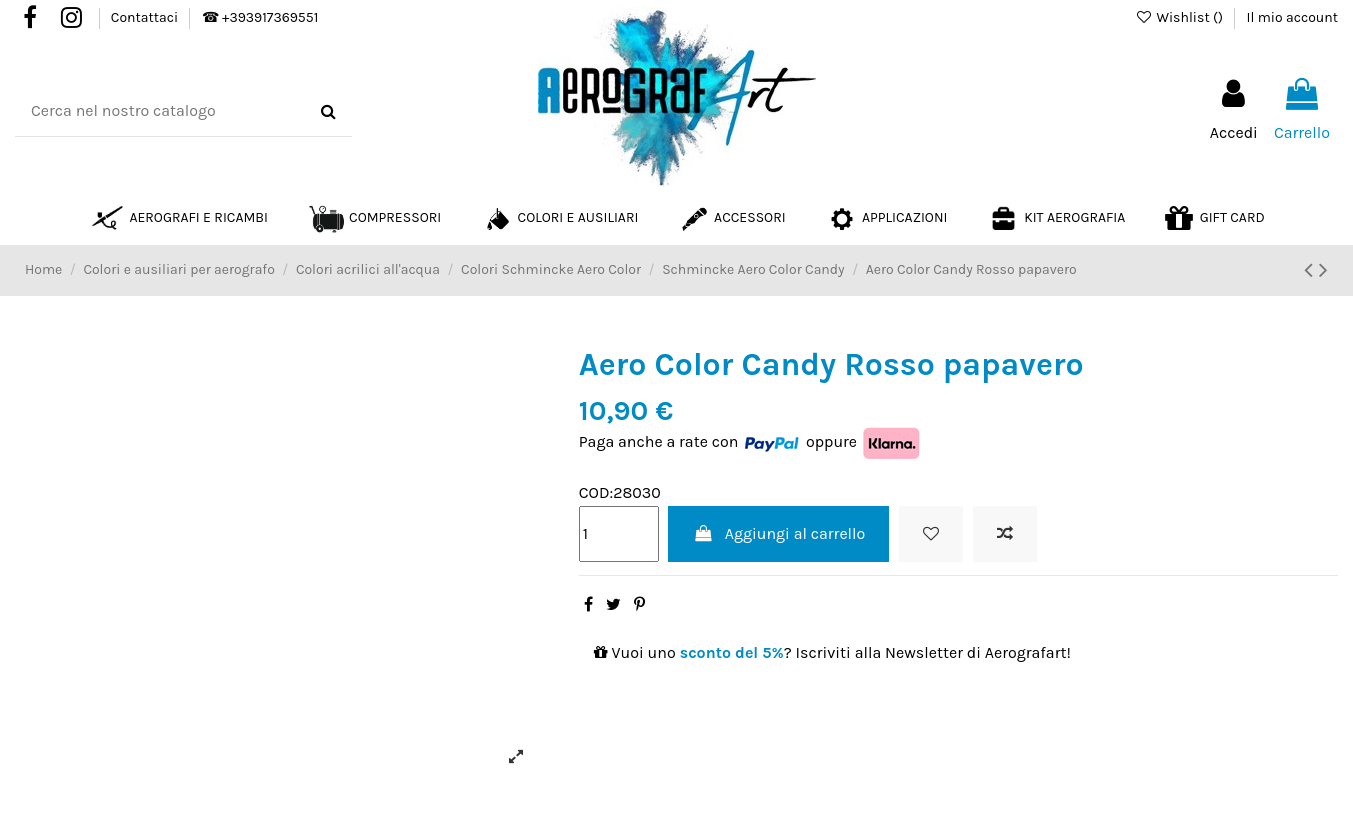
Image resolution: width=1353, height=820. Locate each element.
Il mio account (1292, 17)
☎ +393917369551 (260, 17)
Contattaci (146, 17)
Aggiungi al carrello (778, 533)
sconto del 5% (732, 652)
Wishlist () (1180, 17)
